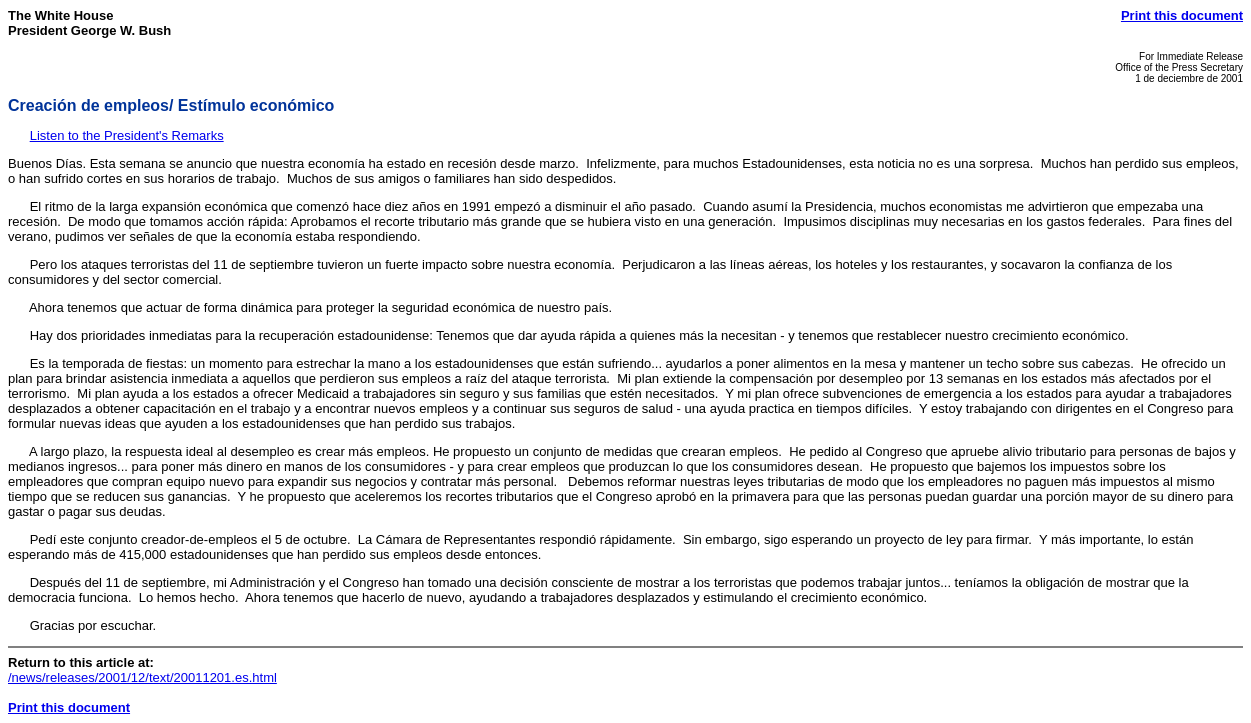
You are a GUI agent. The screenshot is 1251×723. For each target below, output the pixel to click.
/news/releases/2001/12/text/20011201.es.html (142, 677)
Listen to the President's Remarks (127, 135)
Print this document (1182, 15)
